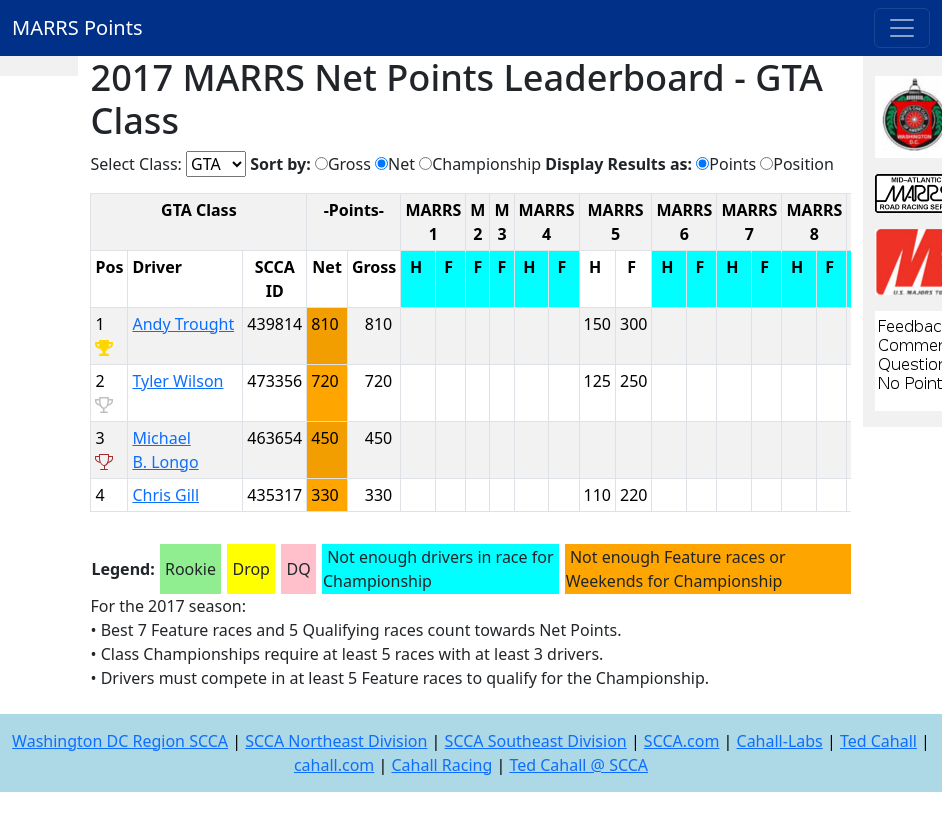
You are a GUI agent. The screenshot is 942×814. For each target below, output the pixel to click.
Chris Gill (165, 495)
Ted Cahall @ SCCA (578, 765)
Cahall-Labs (780, 741)
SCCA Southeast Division (536, 741)
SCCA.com (682, 741)
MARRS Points (77, 27)
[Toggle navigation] (902, 28)
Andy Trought (183, 324)
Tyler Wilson (177, 381)
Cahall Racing (441, 765)
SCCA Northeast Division (336, 741)
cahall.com (334, 765)
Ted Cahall (878, 741)
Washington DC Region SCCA (120, 741)
